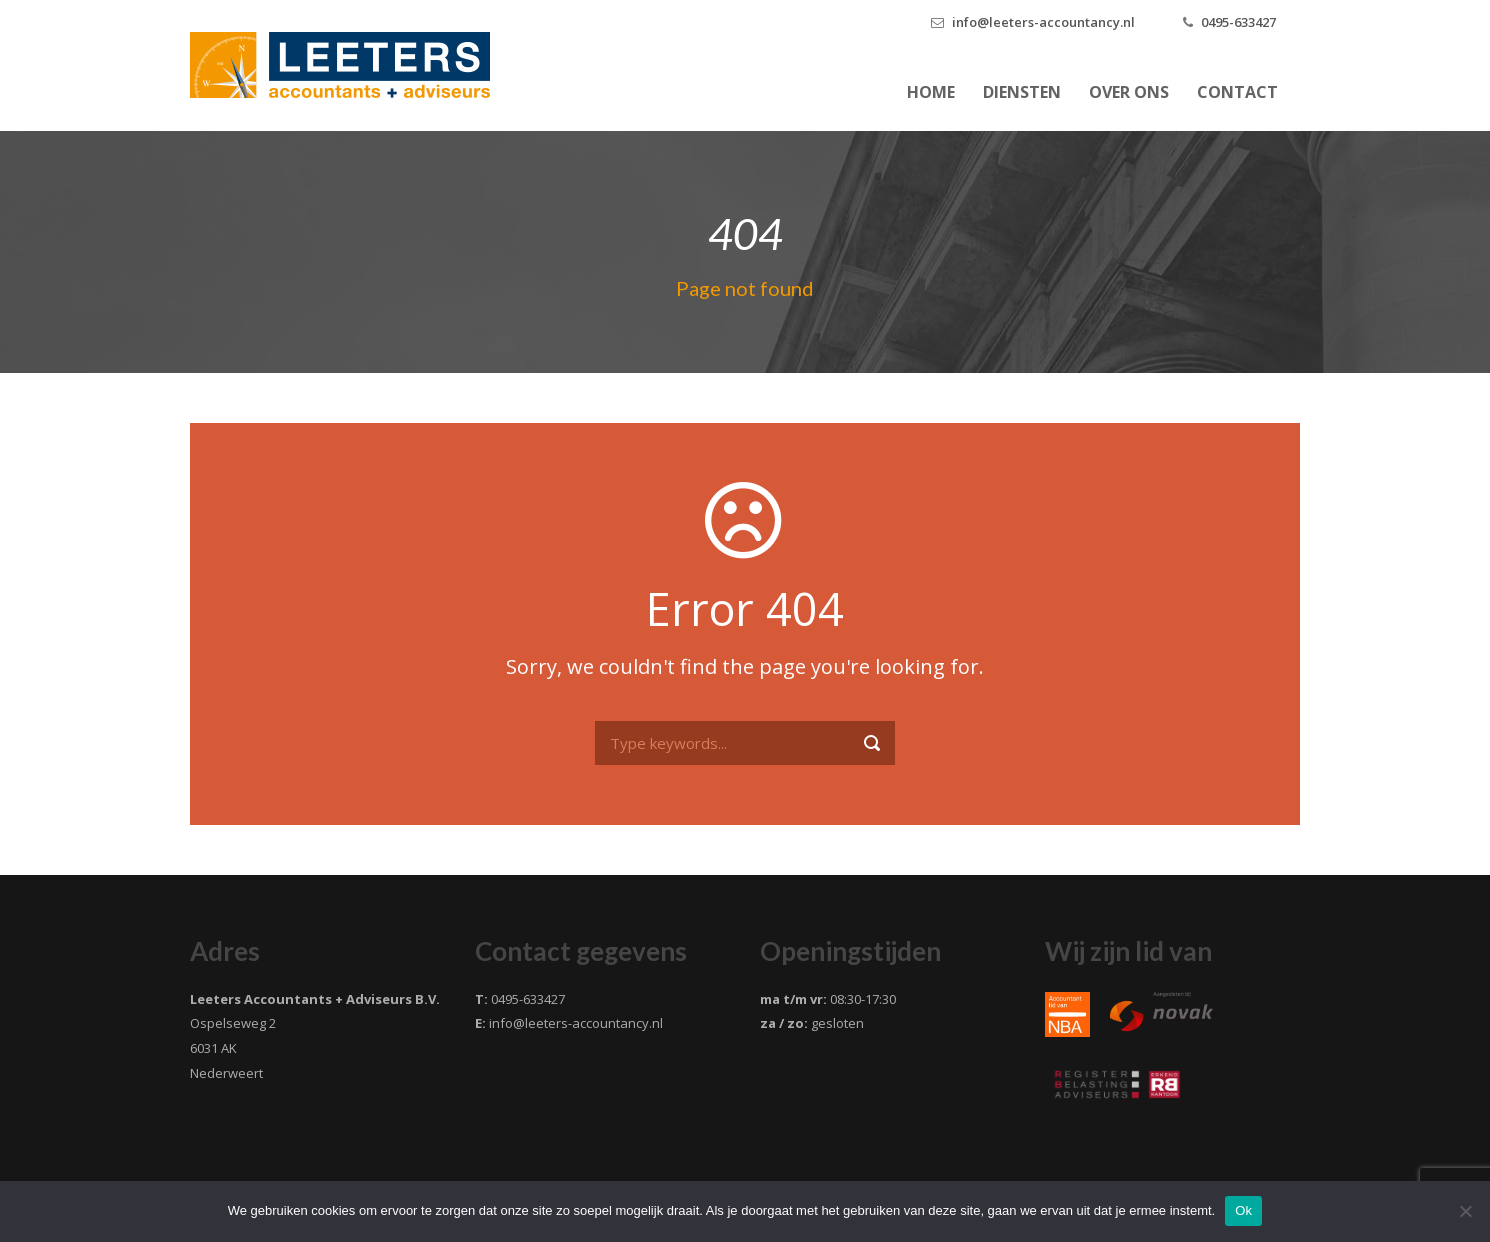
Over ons (1129, 92)
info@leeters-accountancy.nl (1043, 22)
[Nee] (1465, 1211)
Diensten (1022, 92)
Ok (1243, 1210)
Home (931, 92)
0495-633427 (1238, 22)
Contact (1237, 92)
